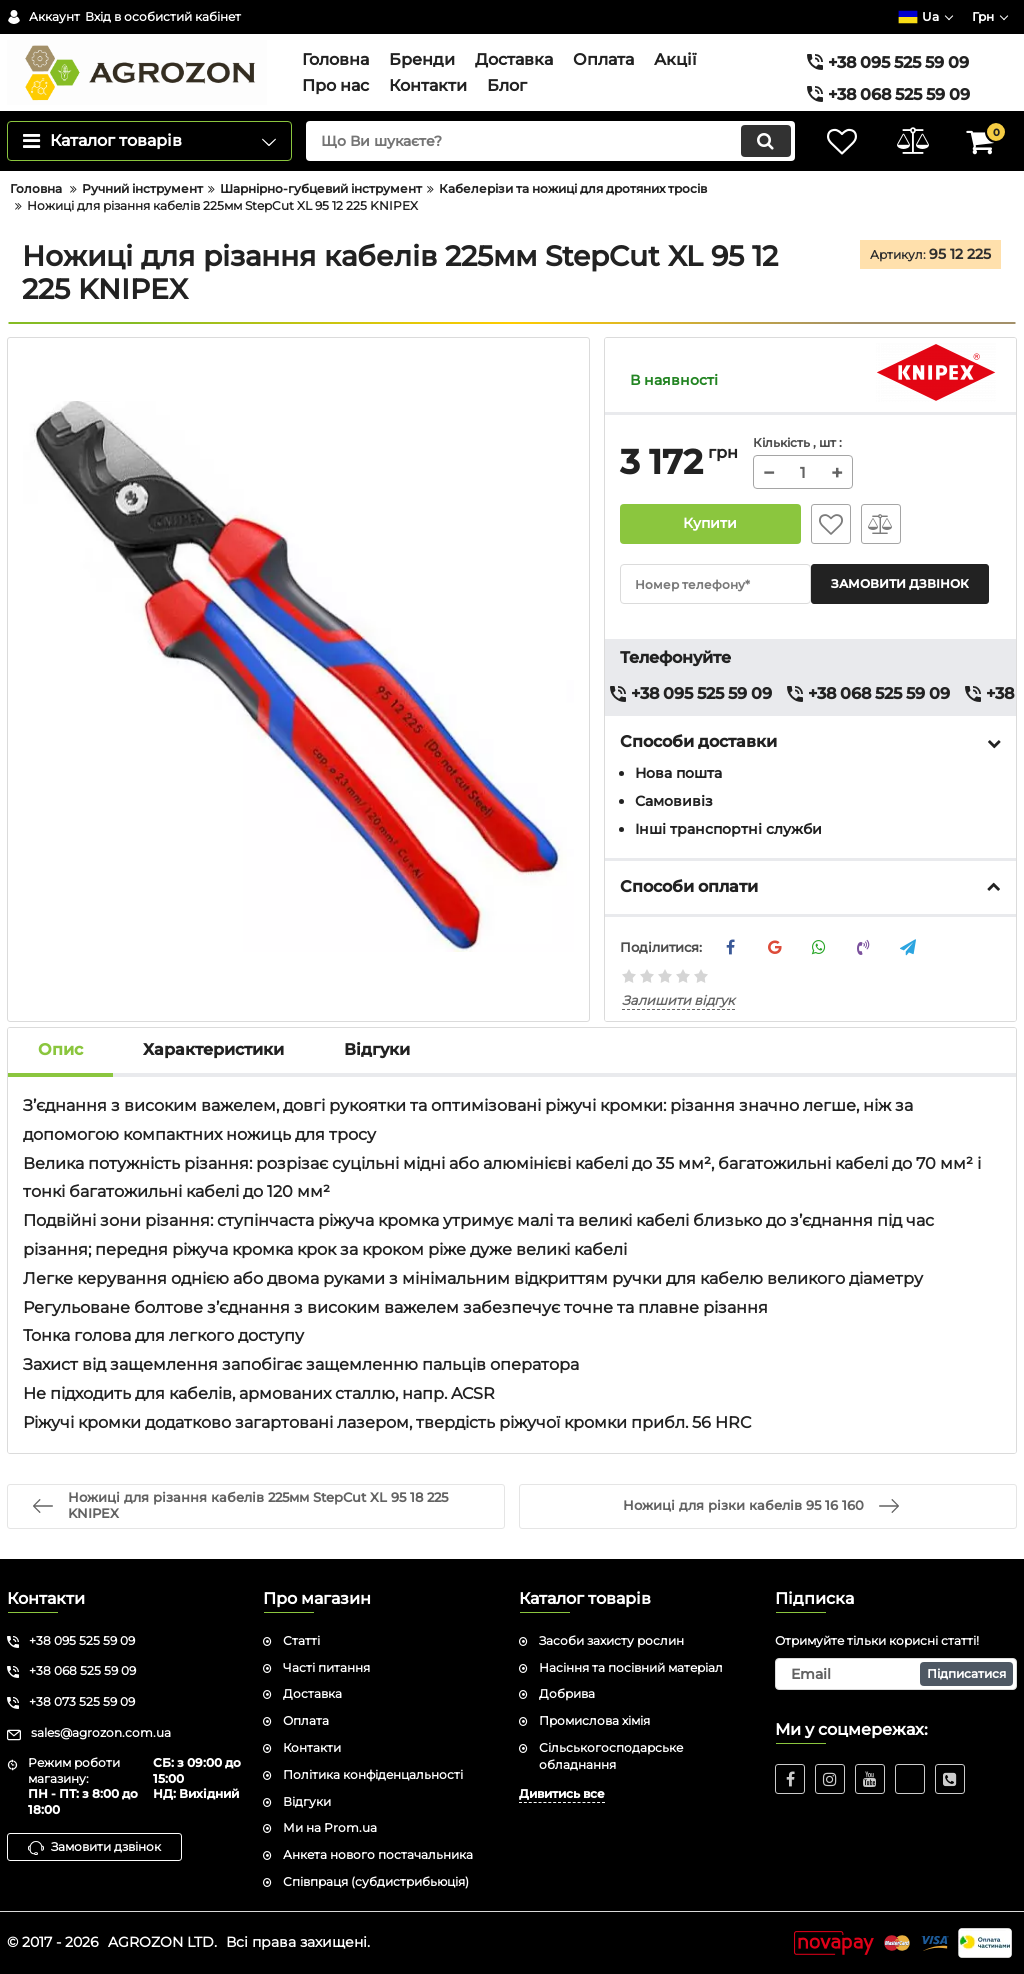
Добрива (567, 1694)
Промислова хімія (594, 1720)
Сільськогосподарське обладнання (611, 1756)
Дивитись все (562, 1793)
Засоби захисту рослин (611, 1640)
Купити (710, 524)
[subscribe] (896, 1674)
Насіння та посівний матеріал (631, 1667)
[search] (549, 141)
